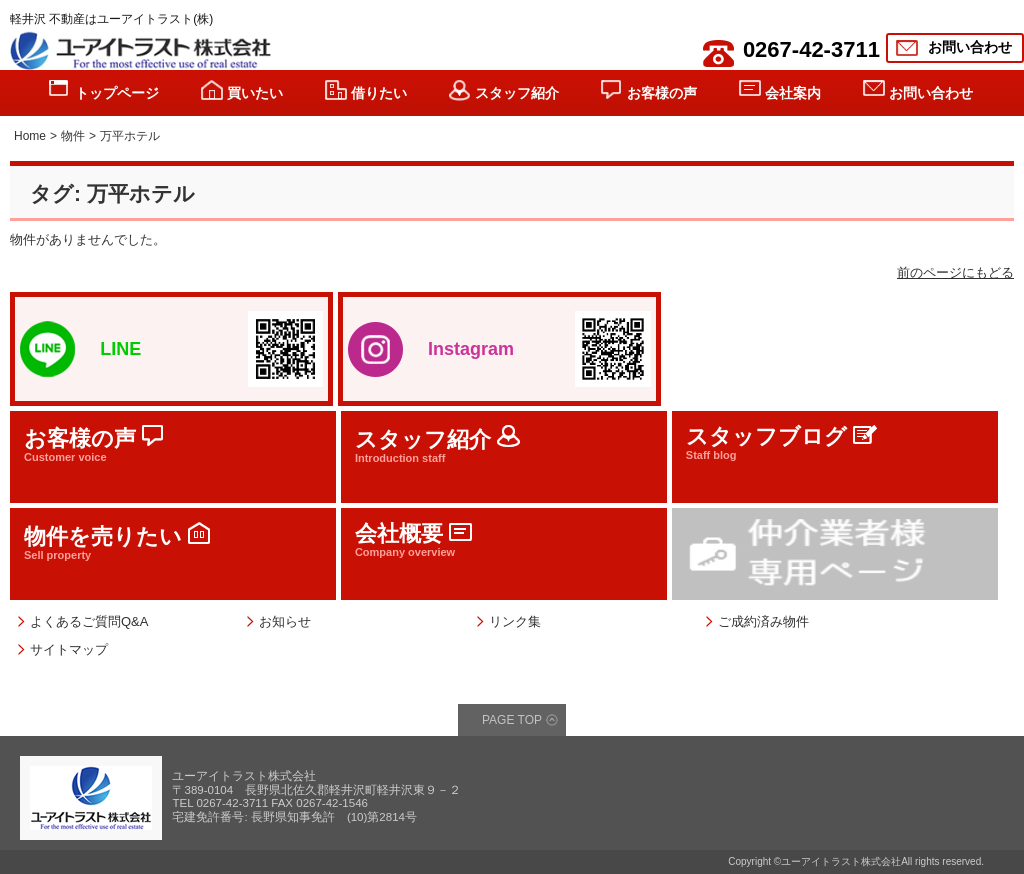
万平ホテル (130, 136)
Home (30, 136)
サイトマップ (69, 649)
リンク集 (515, 621)
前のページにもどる (955, 272)
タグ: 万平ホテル (112, 193)
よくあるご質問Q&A (89, 621)
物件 (73, 136)
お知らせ (285, 621)
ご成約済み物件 (763, 621)
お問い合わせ (970, 47)
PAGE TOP (512, 720)
